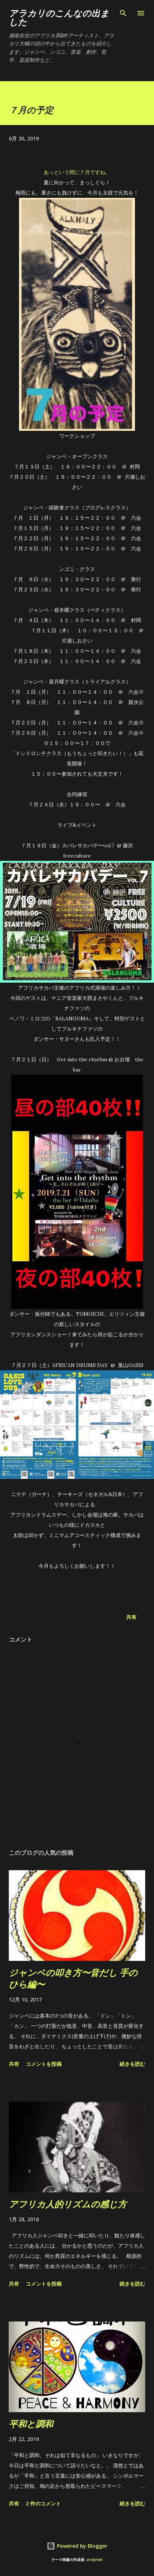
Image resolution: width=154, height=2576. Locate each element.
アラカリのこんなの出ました (59, 17)
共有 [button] (131, 1616)
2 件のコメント (43, 2503)
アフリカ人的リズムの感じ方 (67, 2204)
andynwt (95, 2559)
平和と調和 (31, 2424)
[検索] (123, 13)
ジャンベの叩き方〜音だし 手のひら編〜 (73, 1978)
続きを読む (132, 2063)
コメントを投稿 (44, 2063)
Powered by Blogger (77, 2545)
